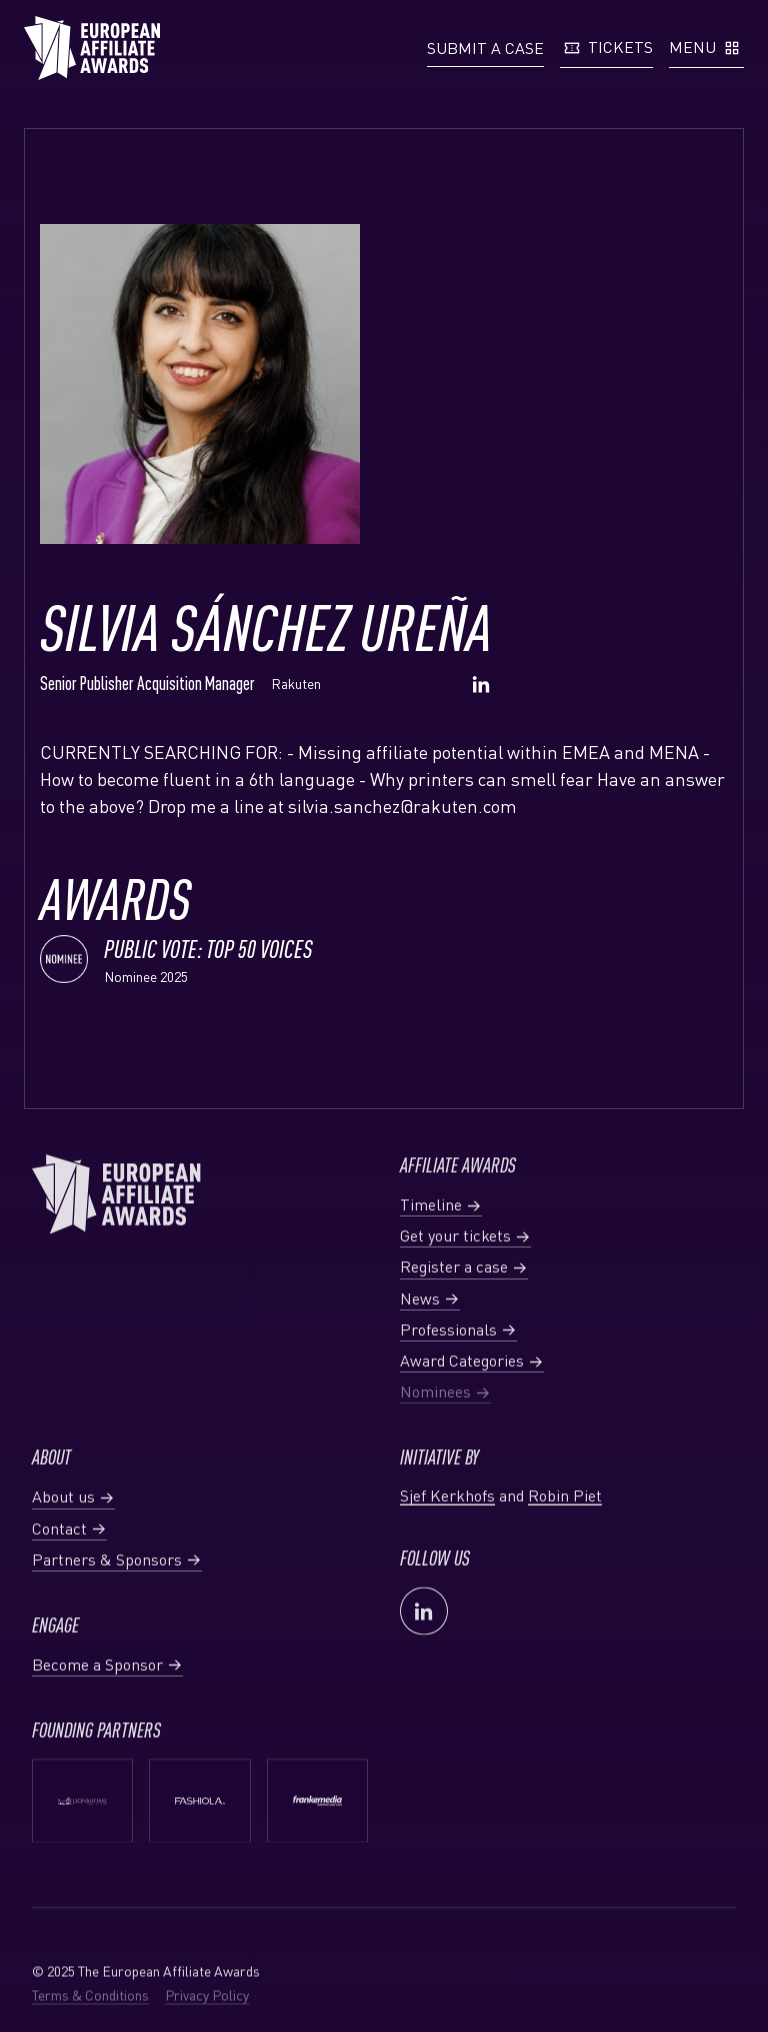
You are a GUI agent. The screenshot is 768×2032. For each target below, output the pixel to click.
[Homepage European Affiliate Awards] (92, 48)
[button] (485, 48)
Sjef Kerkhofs (447, 1540)
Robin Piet (565, 1540)
